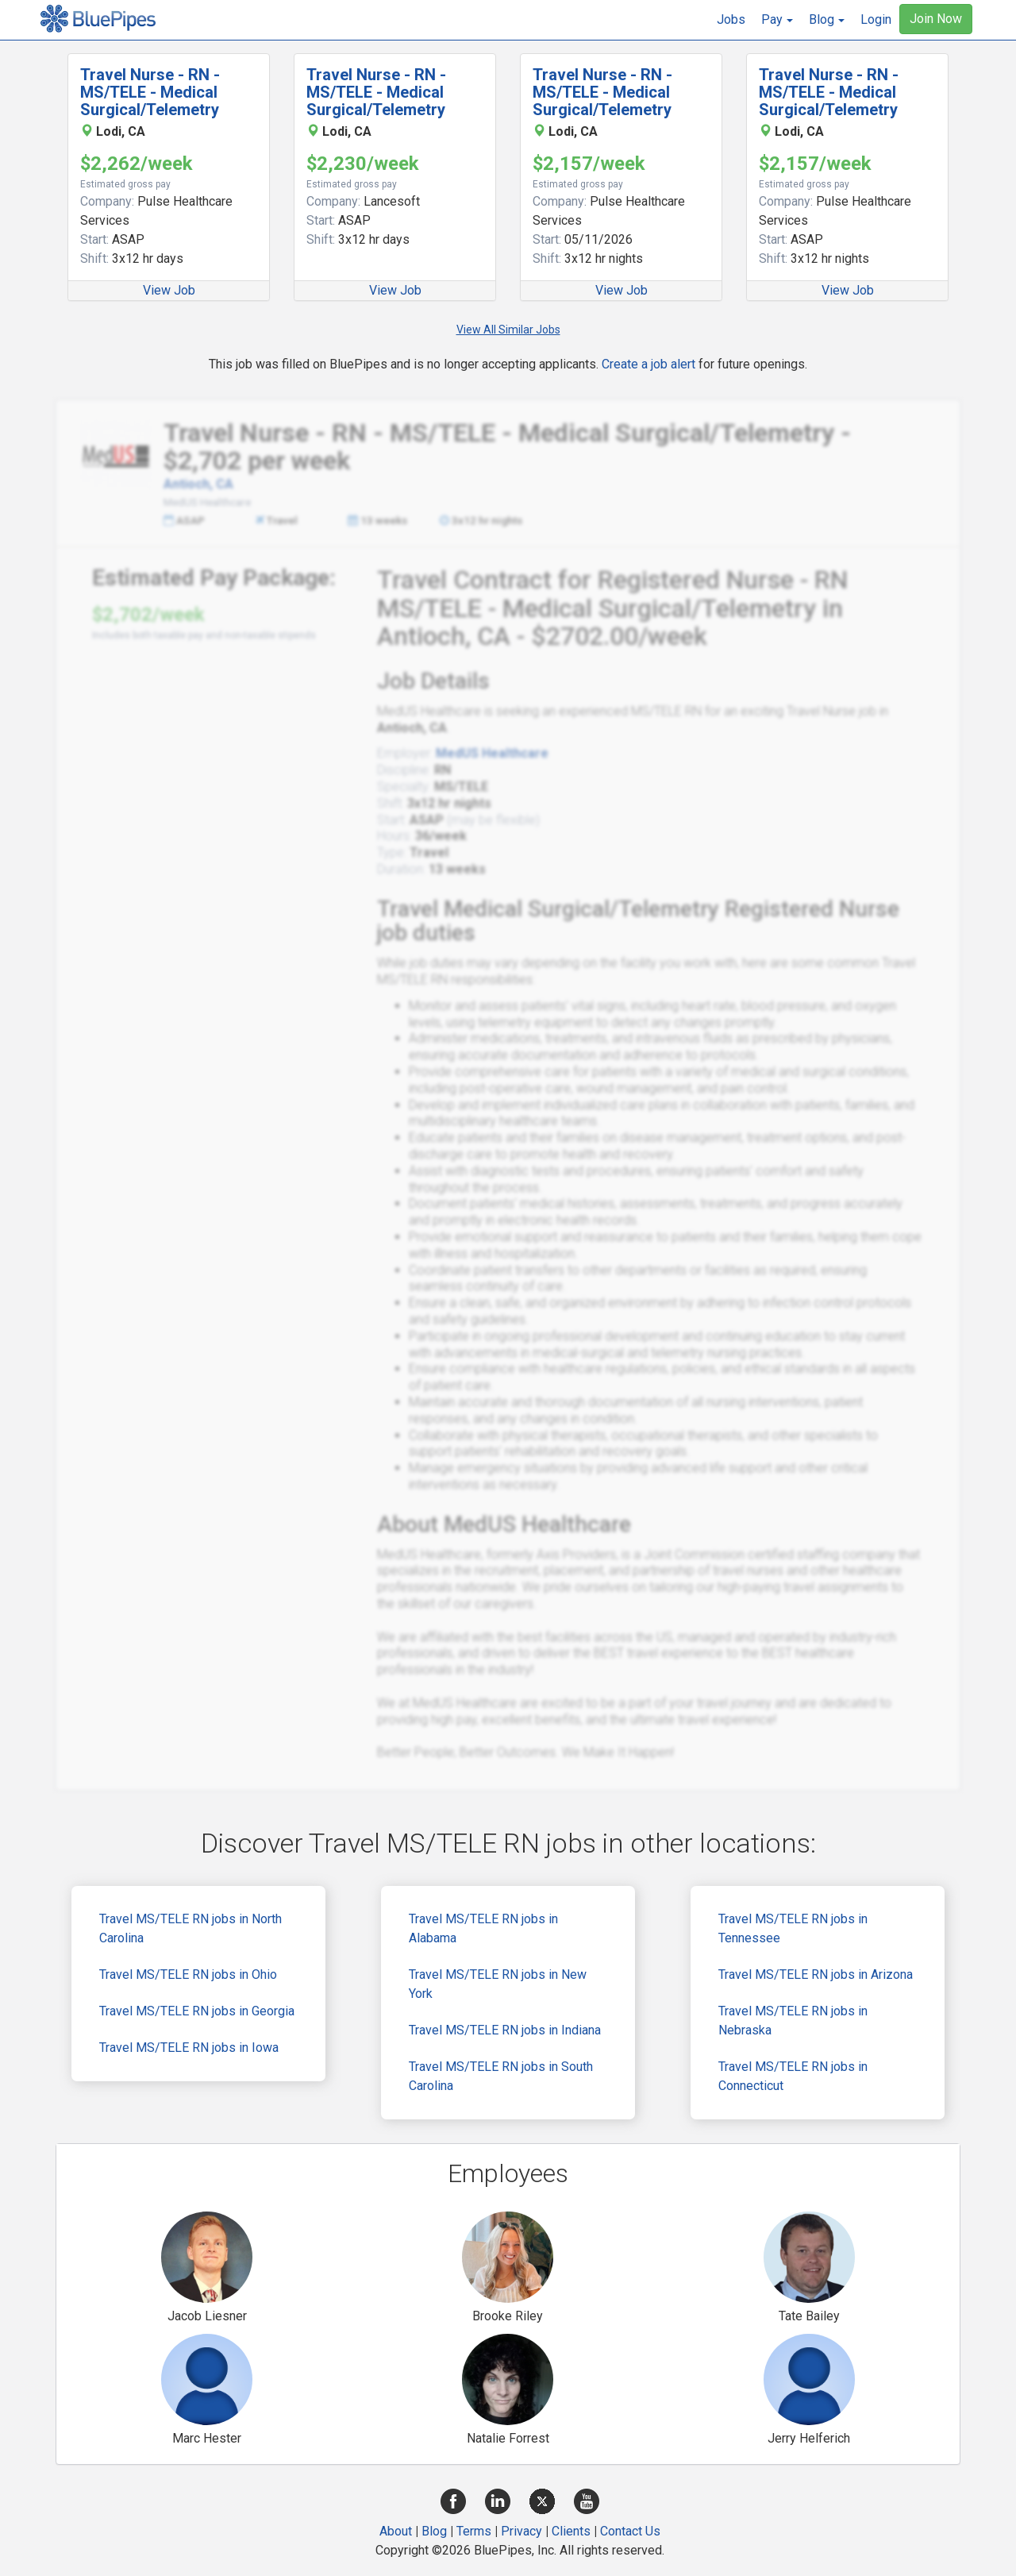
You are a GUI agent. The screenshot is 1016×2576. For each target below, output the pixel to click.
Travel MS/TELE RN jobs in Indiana (505, 2030)
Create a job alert (648, 364)
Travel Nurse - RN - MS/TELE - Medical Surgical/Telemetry (150, 92)
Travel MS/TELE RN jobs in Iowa (189, 2047)
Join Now (936, 18)
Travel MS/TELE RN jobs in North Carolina (190, 1928)
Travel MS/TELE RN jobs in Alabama (483, 1928)
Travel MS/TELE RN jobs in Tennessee (793, 1928)
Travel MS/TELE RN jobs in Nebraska (793, 2020)
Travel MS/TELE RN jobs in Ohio (188, 1974)
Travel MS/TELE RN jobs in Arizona (815, 1974)
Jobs (731, 19)
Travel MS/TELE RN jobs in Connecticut (793, 2076)
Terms (473, 2531)
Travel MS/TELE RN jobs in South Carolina (501, 2076)
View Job (169, 290)
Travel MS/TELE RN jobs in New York (498, 1984)
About (395, 2531)
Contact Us (630, 2531)
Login (875, 19)
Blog (434, 2531)
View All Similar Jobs (508, 329)
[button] (777, 20)
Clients (571, 2531)
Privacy (521, 2531)
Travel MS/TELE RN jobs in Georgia (196, 2011)
